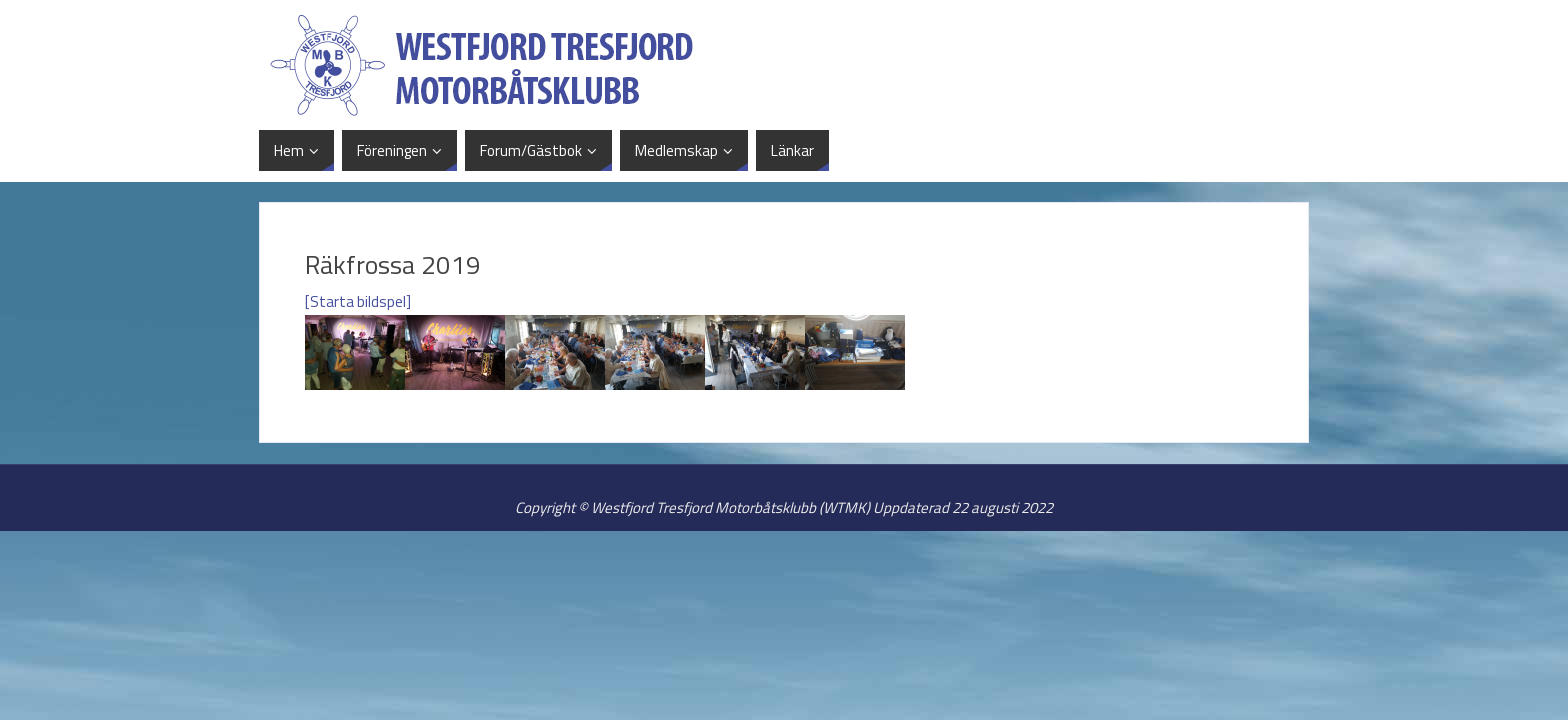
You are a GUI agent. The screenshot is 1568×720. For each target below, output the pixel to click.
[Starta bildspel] (358, 301)
